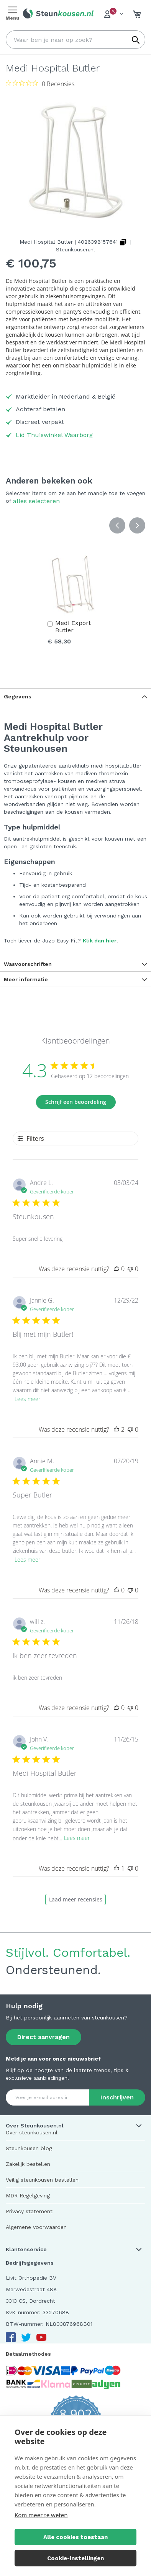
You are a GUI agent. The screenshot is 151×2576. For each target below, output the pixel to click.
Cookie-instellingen (75, 2558)
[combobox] (75, 39)
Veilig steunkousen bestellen (42, 2180)
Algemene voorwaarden (36, 2227)
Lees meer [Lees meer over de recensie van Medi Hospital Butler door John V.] (77, 1837)
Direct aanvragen (43, 2037)
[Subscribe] (117, 2097)
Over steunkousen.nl (31, 2132)
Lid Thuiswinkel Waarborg (54, 435)
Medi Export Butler (73, 626)
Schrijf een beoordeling (75, 1101)
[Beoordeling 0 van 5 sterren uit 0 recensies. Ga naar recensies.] (40, 83)
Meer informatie (26, 979)
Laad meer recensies (75, 1899)
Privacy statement (29, 2211)
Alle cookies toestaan (75, 2537)
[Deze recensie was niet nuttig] (130, 1269)
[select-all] (36, 501)
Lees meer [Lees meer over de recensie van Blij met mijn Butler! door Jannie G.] (27, 1399)
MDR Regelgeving (28, 2195)
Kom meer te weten (41, 2515)
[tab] (75, 696)
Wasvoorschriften (28, 964)
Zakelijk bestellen (28, 2164)
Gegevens (17, 696)
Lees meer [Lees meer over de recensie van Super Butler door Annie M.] (27, 1559)
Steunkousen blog (29, 2148)
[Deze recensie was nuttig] (116, 1269)
